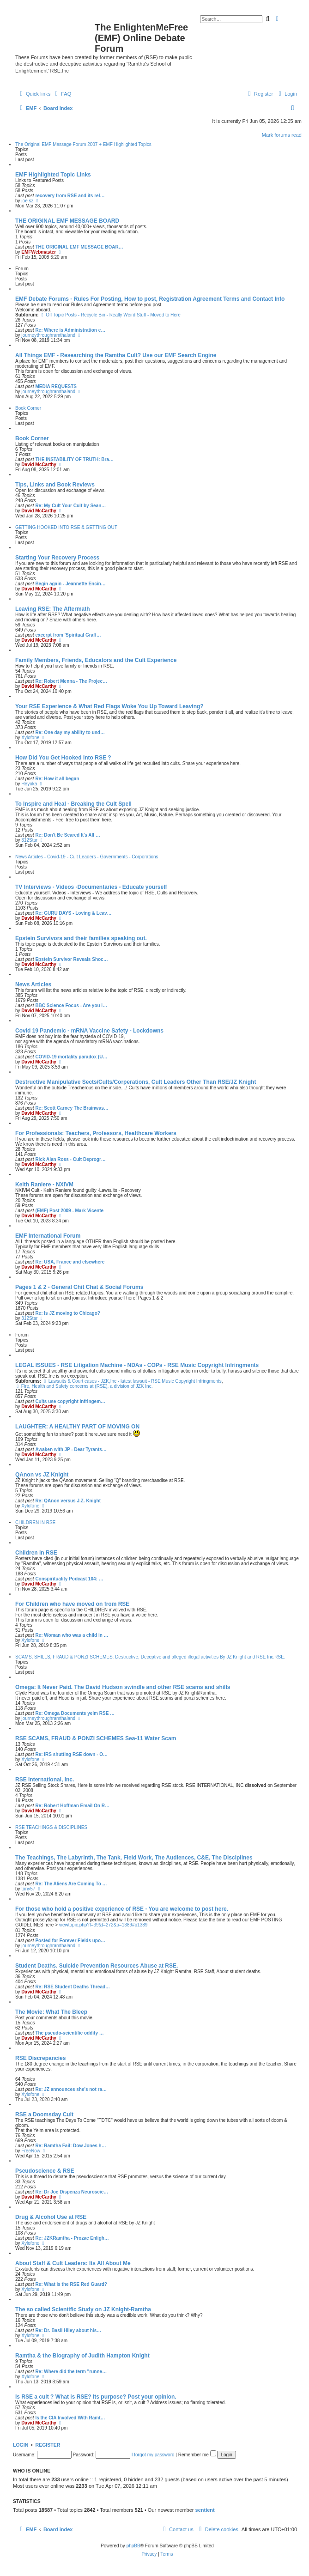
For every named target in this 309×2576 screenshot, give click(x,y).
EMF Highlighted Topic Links (53, 174)
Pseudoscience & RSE (44, 2171)
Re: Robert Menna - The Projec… (71, 681)
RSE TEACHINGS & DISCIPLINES (51, 1827)
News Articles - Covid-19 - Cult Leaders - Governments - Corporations (86, 856)
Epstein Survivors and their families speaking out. (81, 938)
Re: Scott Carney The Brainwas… (71, 1108)
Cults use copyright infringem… (70, 1401)
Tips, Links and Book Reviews (55, 484)
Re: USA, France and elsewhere (69, 1261)
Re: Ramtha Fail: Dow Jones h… (70, 2145)
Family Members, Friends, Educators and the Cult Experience (95, 660)
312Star (29, 840)
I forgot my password (153, 2454)
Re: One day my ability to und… (70, 732)
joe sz (27, 200)
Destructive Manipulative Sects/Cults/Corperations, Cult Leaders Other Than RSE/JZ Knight (135, 1082)
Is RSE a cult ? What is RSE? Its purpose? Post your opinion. (95, 2397)
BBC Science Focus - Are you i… (71, 1005)
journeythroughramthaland (48, 335)
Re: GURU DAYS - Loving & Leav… (73, 913)
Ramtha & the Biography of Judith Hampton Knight (82, 2355)
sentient (205, 2510)
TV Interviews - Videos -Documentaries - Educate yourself (91, 887)
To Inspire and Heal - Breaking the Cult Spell (73, 804)
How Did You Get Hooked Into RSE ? (63, 757)
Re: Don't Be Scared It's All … (67, 835)
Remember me (197, 2454)
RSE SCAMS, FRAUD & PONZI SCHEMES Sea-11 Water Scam (95, 1738)
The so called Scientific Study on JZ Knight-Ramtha (83, 2309)
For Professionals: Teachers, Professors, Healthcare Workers (95, 1133)
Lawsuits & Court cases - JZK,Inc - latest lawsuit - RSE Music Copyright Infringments (132, 1381)
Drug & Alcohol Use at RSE (50, 2217)
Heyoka (29, 783)
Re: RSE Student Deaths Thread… (72, 1986)
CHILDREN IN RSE (35, 1522)
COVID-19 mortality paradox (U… (71, 1056)
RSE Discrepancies (40, 2058)
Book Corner (28, 408)
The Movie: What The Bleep (51, 2012)
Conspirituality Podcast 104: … (69, 1578)
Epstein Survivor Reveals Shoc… (71, 959)
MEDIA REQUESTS (56, 386)
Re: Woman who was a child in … (71, 1635)
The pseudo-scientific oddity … (69, 2032)
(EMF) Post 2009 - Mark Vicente (69, 1210)
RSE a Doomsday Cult (44, 2114)
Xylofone (30, 737)
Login (20, 2445)
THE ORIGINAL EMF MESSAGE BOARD (67, 221)
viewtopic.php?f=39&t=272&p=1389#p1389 (103, 1924)
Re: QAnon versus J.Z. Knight (68, 1500)
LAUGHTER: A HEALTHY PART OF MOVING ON (77, 1426)
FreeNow (30, 2150)
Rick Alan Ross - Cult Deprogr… (70, 1159)
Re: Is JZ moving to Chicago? (67, 1313)
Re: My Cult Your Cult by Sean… (70, 505)
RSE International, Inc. (44, 1779)
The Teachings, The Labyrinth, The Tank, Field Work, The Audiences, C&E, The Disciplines (134, 1857)
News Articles (33, 984)
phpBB (133, 2545)
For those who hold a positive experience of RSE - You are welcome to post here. (121, 1909)
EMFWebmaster (38, 252)
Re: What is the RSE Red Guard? (71, 2284)
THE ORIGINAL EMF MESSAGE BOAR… (79, 246)
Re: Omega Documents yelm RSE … (75, 1713)
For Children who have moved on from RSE (72, 1604)
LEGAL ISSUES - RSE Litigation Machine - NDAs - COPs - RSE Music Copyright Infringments (137, 1365)
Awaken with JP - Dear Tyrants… (71, 1449)
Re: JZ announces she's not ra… (71, 2089)
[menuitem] (62, 93)
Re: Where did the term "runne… (71, 2371)
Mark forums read (282, 135)
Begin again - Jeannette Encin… (70, 583)
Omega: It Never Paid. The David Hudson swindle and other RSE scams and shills (122, 1687)
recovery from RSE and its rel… (69, 195)
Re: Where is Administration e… (70, 330)
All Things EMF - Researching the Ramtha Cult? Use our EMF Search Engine (115, 355)
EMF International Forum (47, 1236)
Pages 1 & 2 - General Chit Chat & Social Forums (79, 1287)
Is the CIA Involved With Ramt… (70, 2417)
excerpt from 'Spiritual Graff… (68, 635)
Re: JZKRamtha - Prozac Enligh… (72, 2238)
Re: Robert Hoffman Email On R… (72, 1805)
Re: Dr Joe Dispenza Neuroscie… (71, 2191)
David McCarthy (38, 464)
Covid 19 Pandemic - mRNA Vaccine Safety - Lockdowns (89, 1030)
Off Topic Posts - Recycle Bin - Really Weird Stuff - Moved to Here (110, 314)
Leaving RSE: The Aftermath (52, 609)
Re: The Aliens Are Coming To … (71, 1883)
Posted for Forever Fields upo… (70, 1940)
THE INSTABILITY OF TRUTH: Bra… (74, 459)
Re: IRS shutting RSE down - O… (71, 1754)
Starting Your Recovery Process (57, 557)
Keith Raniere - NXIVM (44, 1184)
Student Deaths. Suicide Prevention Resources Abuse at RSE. (96, 1965)
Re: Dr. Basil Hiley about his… (68, 2330)
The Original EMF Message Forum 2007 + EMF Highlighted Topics (83, 144)
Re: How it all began (57, 778)
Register (48, 2445)
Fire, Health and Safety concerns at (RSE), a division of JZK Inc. (83, 1386)
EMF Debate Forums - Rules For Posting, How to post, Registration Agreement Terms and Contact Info (150, 299)
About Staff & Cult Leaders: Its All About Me (73, 2263)
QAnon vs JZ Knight (41, 1474)
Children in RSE (36, 1552)
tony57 (28, 1888)
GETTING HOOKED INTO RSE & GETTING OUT (66, 527)
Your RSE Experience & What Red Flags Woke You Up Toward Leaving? (109, 706)
